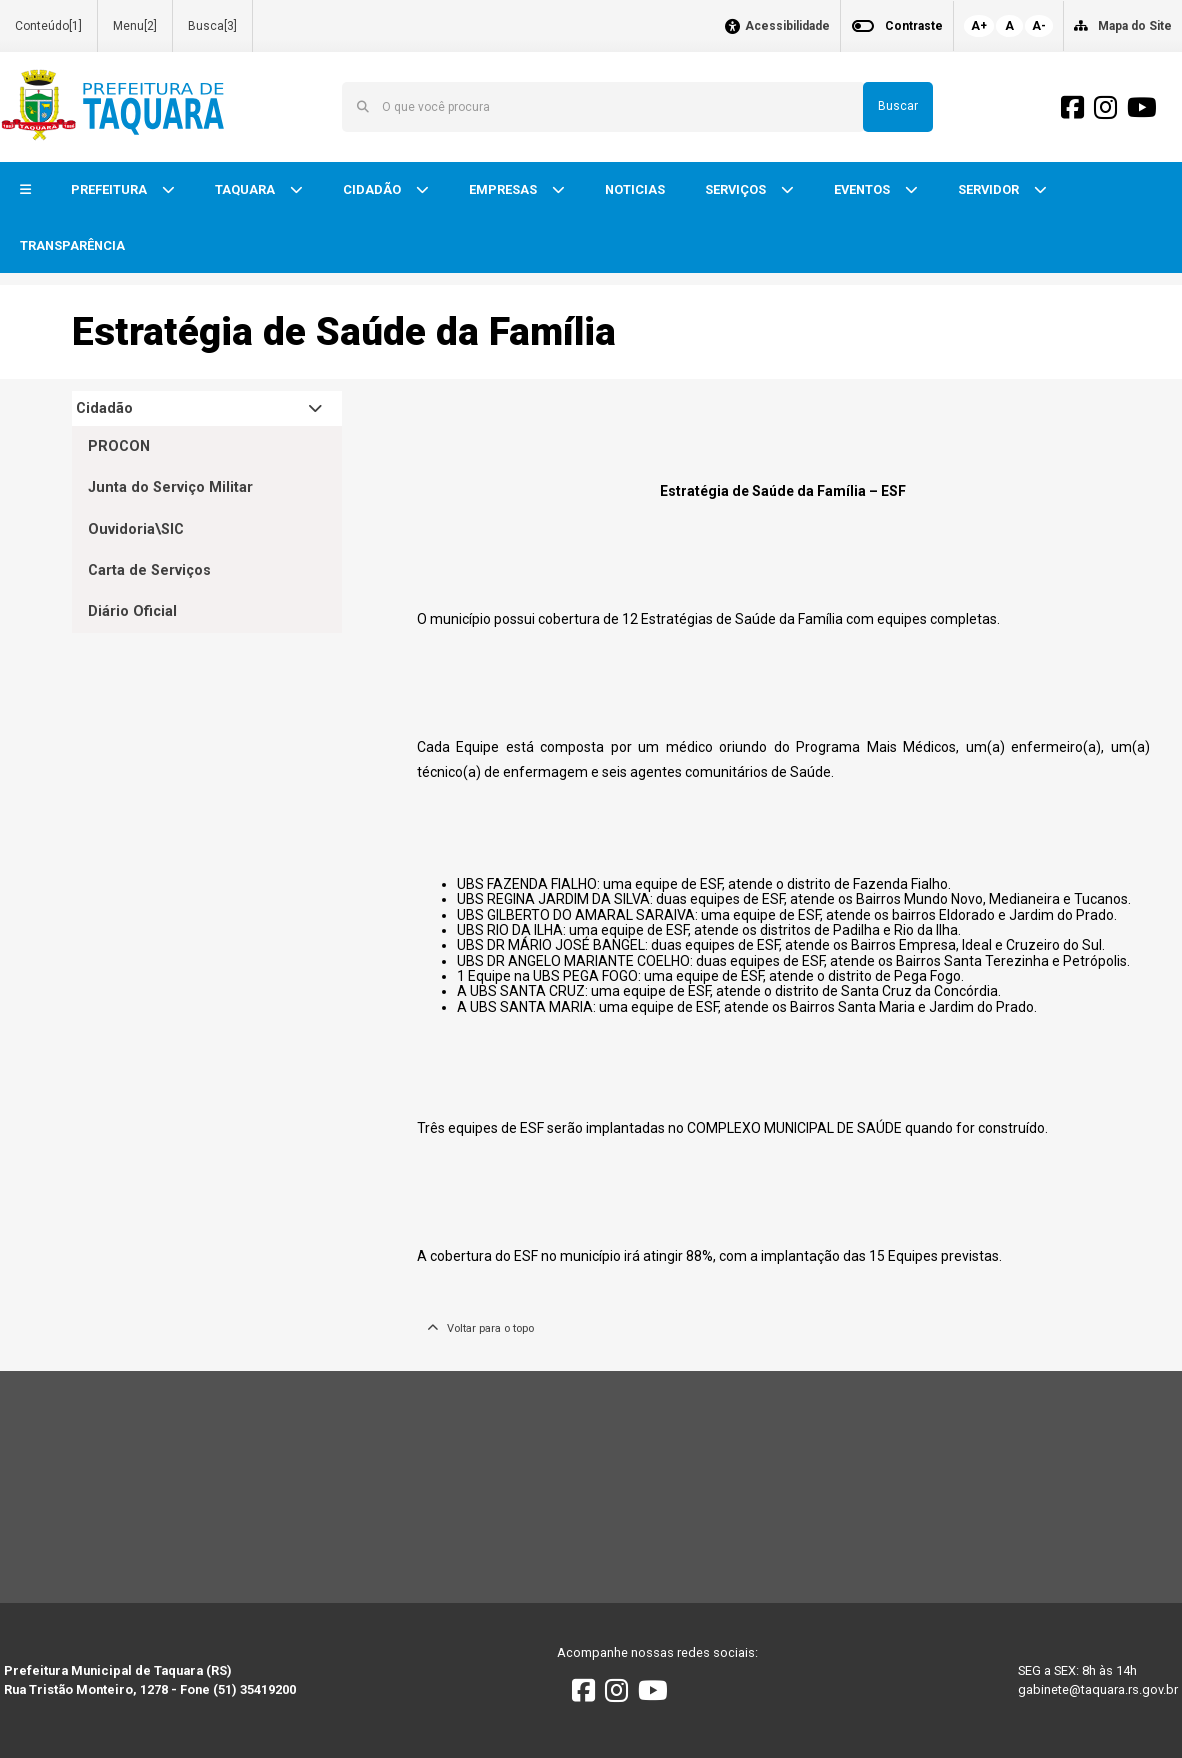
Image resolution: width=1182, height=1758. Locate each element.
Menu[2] (135, 26)
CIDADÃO (373, 189)
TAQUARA (246, 189)
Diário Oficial (132, 611)
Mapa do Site (1135, 26)
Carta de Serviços (149, 570)
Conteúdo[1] (48, 26)
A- (1039, 26)
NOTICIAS (635, 189)
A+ (979, 26)
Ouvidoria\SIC (136, 529)
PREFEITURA (110, 189)
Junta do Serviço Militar (170, 487)
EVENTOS (863, 189)
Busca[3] (212, 26)
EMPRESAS (504, 189)
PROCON (119, 446)
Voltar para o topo (480, 1328)
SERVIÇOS (737, 189)
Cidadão (104, 408)
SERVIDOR (990, 189)
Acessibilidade (787, 26)
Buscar (898, 106)
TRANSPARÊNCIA (72, 245)
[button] (25, 190)
